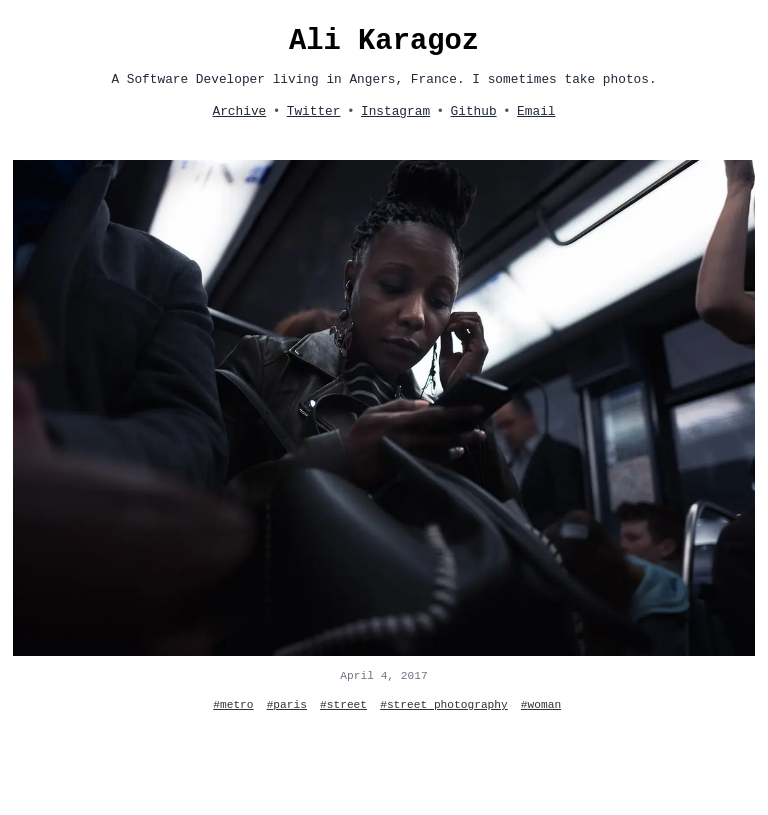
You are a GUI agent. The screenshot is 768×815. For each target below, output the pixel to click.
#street (343, 705)
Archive (239, 111)
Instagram (395, 111)
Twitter (314, 111)
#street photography (444, 705)
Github (474, 111)
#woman (541, 705)
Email (536, 111)
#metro (233, 705)
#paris (287, 705)
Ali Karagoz (384, 41)
